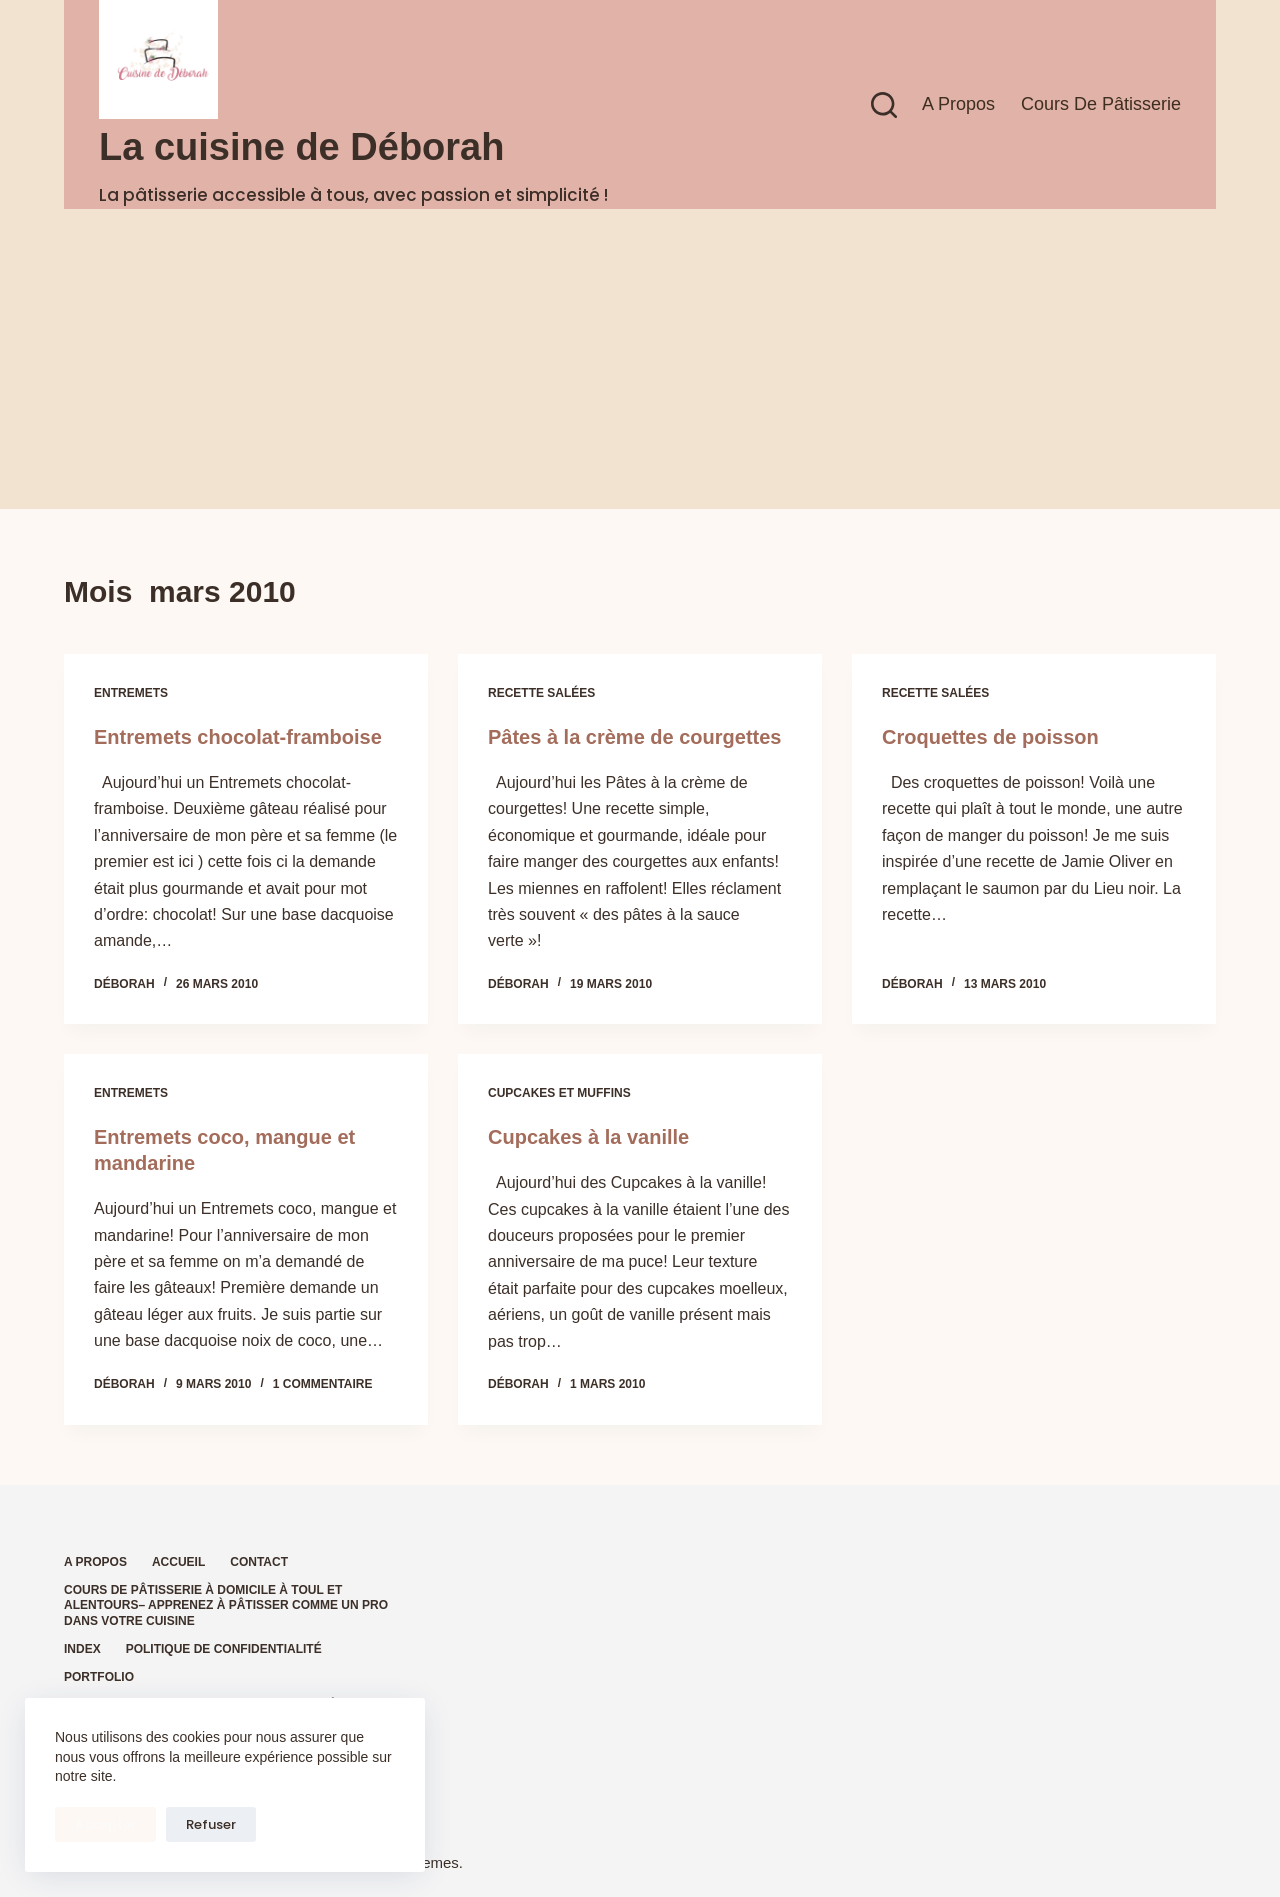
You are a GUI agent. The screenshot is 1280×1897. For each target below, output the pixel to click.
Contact (259, 1562)
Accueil (178, 1562)
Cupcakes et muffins (559, 1093)
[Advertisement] (640, 359)
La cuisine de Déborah (301, 147)
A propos (958, 104)
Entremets (131, 693)
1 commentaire (323, 1384)
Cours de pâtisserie (1101, 104)
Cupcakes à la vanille (588, 1137)
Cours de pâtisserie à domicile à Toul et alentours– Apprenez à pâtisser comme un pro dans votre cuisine (226, 1605)
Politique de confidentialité (224, 1649)
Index (82, 1649)
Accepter (105, 1824)
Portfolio (99, 1677)
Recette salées (541, 693)
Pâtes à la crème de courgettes (634, 737)
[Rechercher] (884, 105)
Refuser (211, 1824)
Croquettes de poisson (990, 737)
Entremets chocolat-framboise (238, 737)
